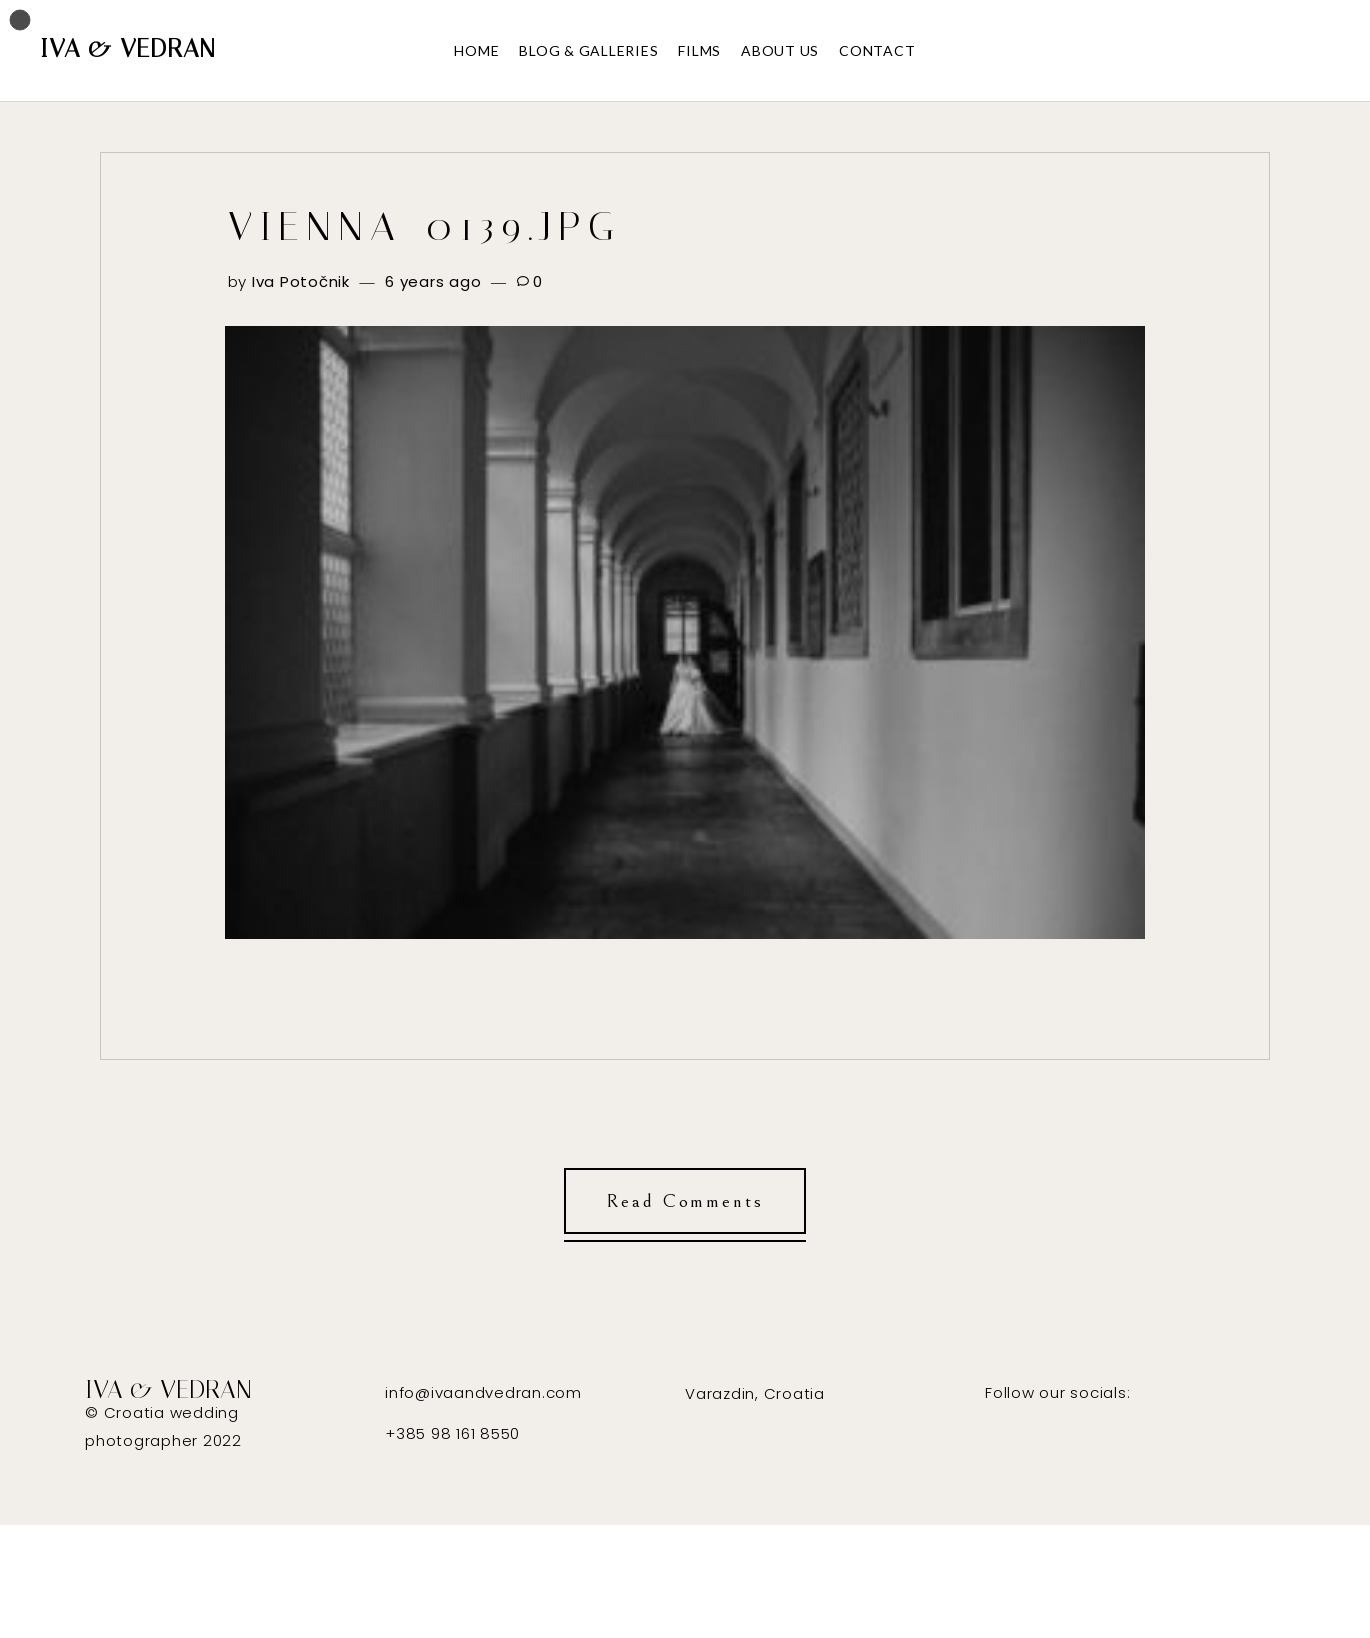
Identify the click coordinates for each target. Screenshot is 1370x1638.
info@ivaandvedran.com (483, 1392)
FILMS (699, 50)
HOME (476, 50)
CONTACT (877, 50)
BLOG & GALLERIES (588, 50)
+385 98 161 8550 (452, 1433)
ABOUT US (780, 50)
